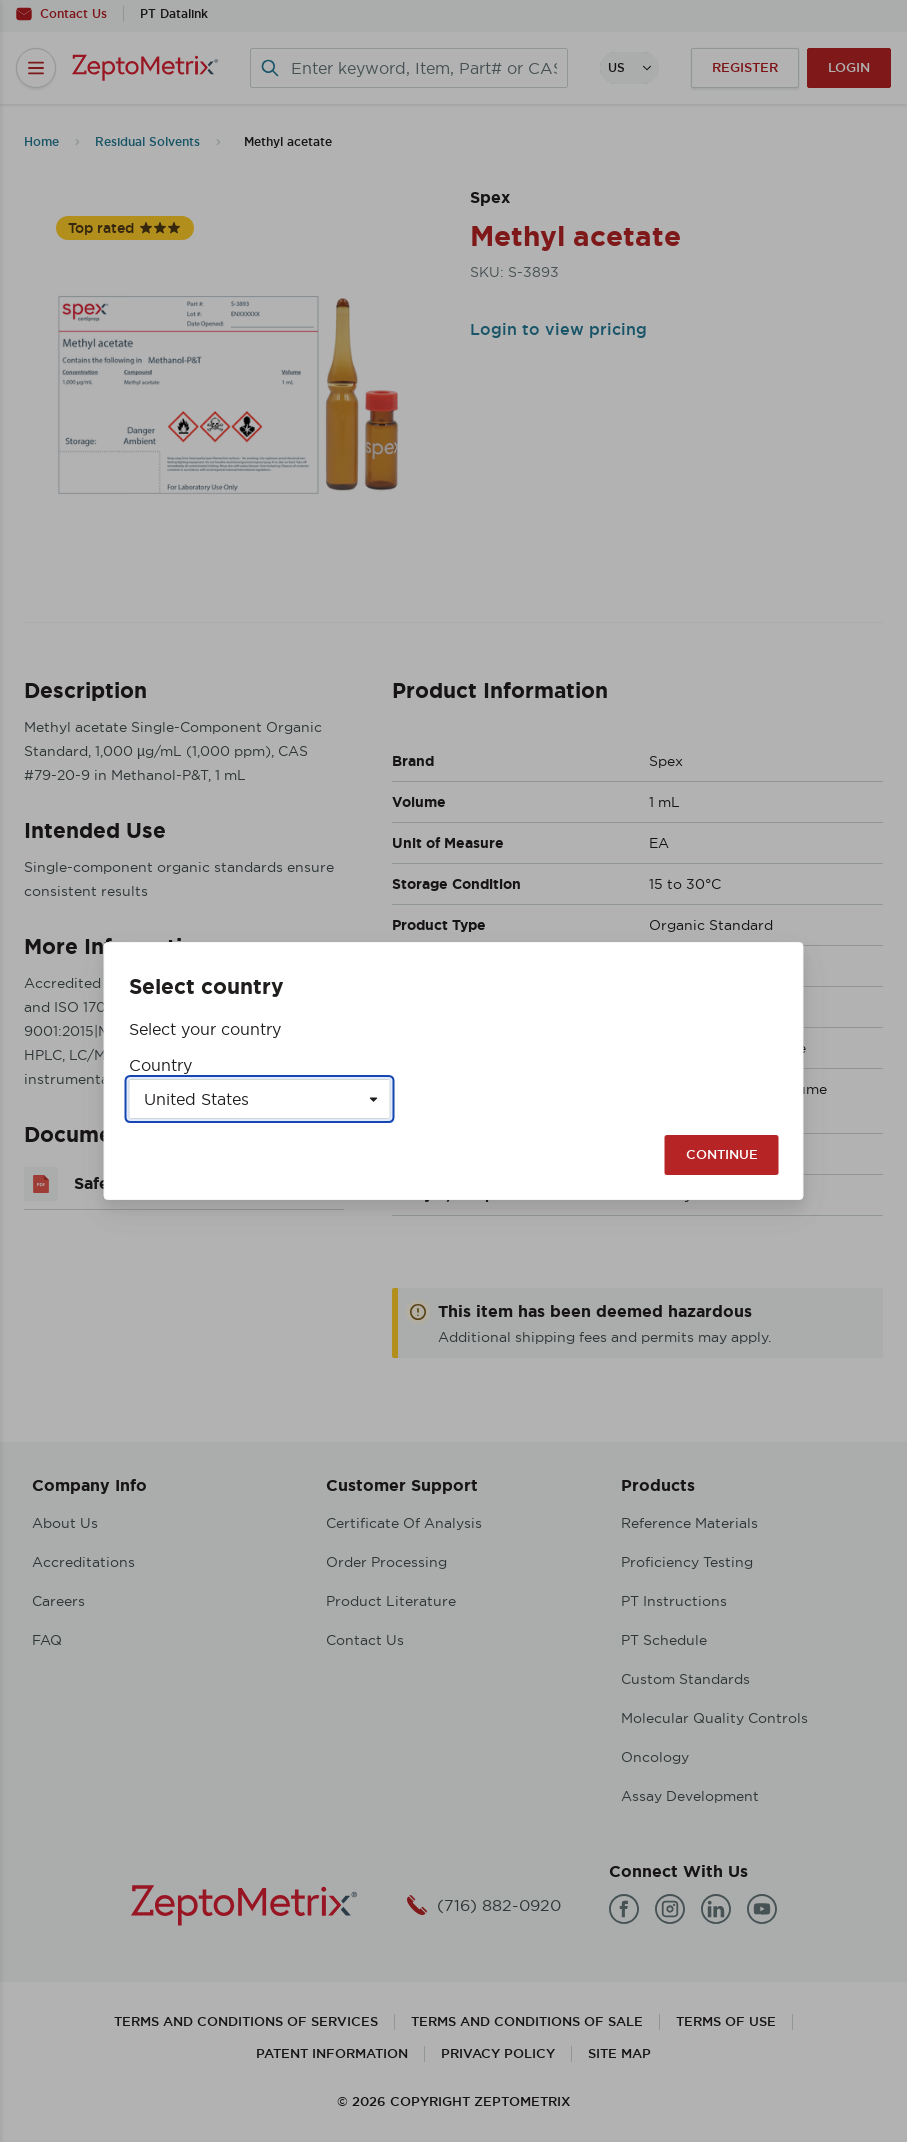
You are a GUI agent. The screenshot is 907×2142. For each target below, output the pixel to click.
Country (160, 1065)
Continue (722, 1154)
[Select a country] (260, 1099)
